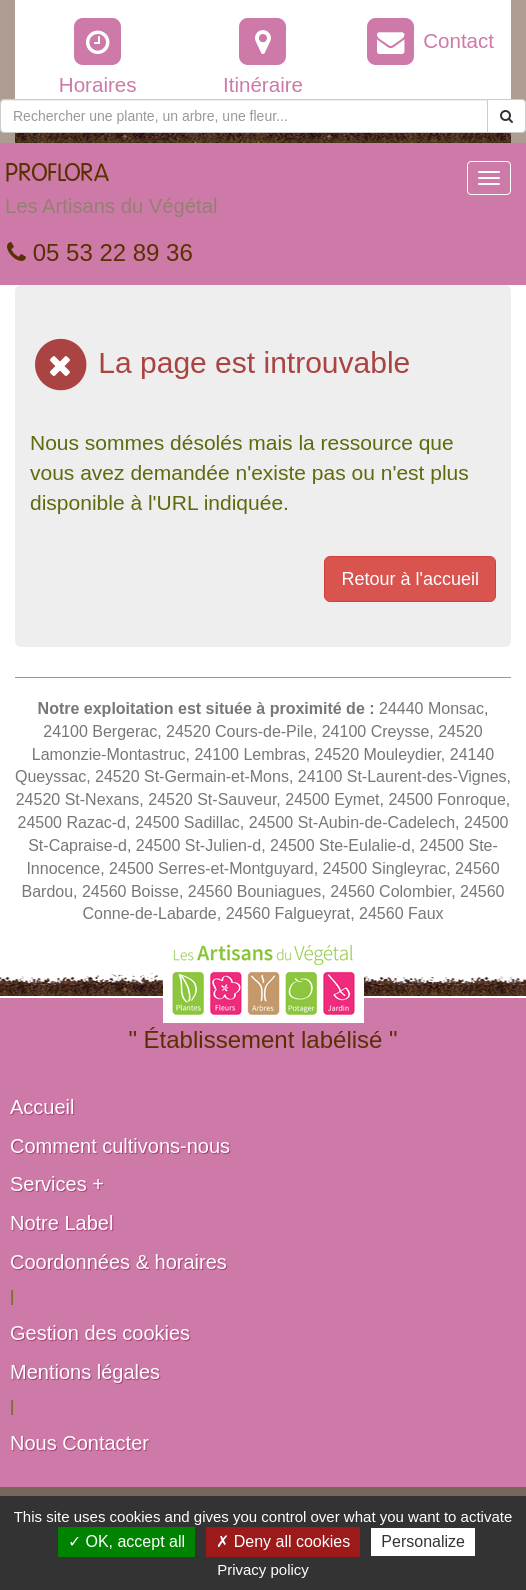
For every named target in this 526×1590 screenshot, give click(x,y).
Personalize (423, 1541)
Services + (57, 1184)
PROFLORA (111, 194)
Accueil (42, 1107)
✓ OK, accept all (126, 1541)
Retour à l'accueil (410, 579)
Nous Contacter (79, 1443)
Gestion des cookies (100, 1333)
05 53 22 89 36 (100, 252)
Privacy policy (263, 1569)
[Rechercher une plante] (244, 116)
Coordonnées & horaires (118, 1262)
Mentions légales (85, 1372)
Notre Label (61, 1223)
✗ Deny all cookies (283, 1541)
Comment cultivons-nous (120, 1146)
